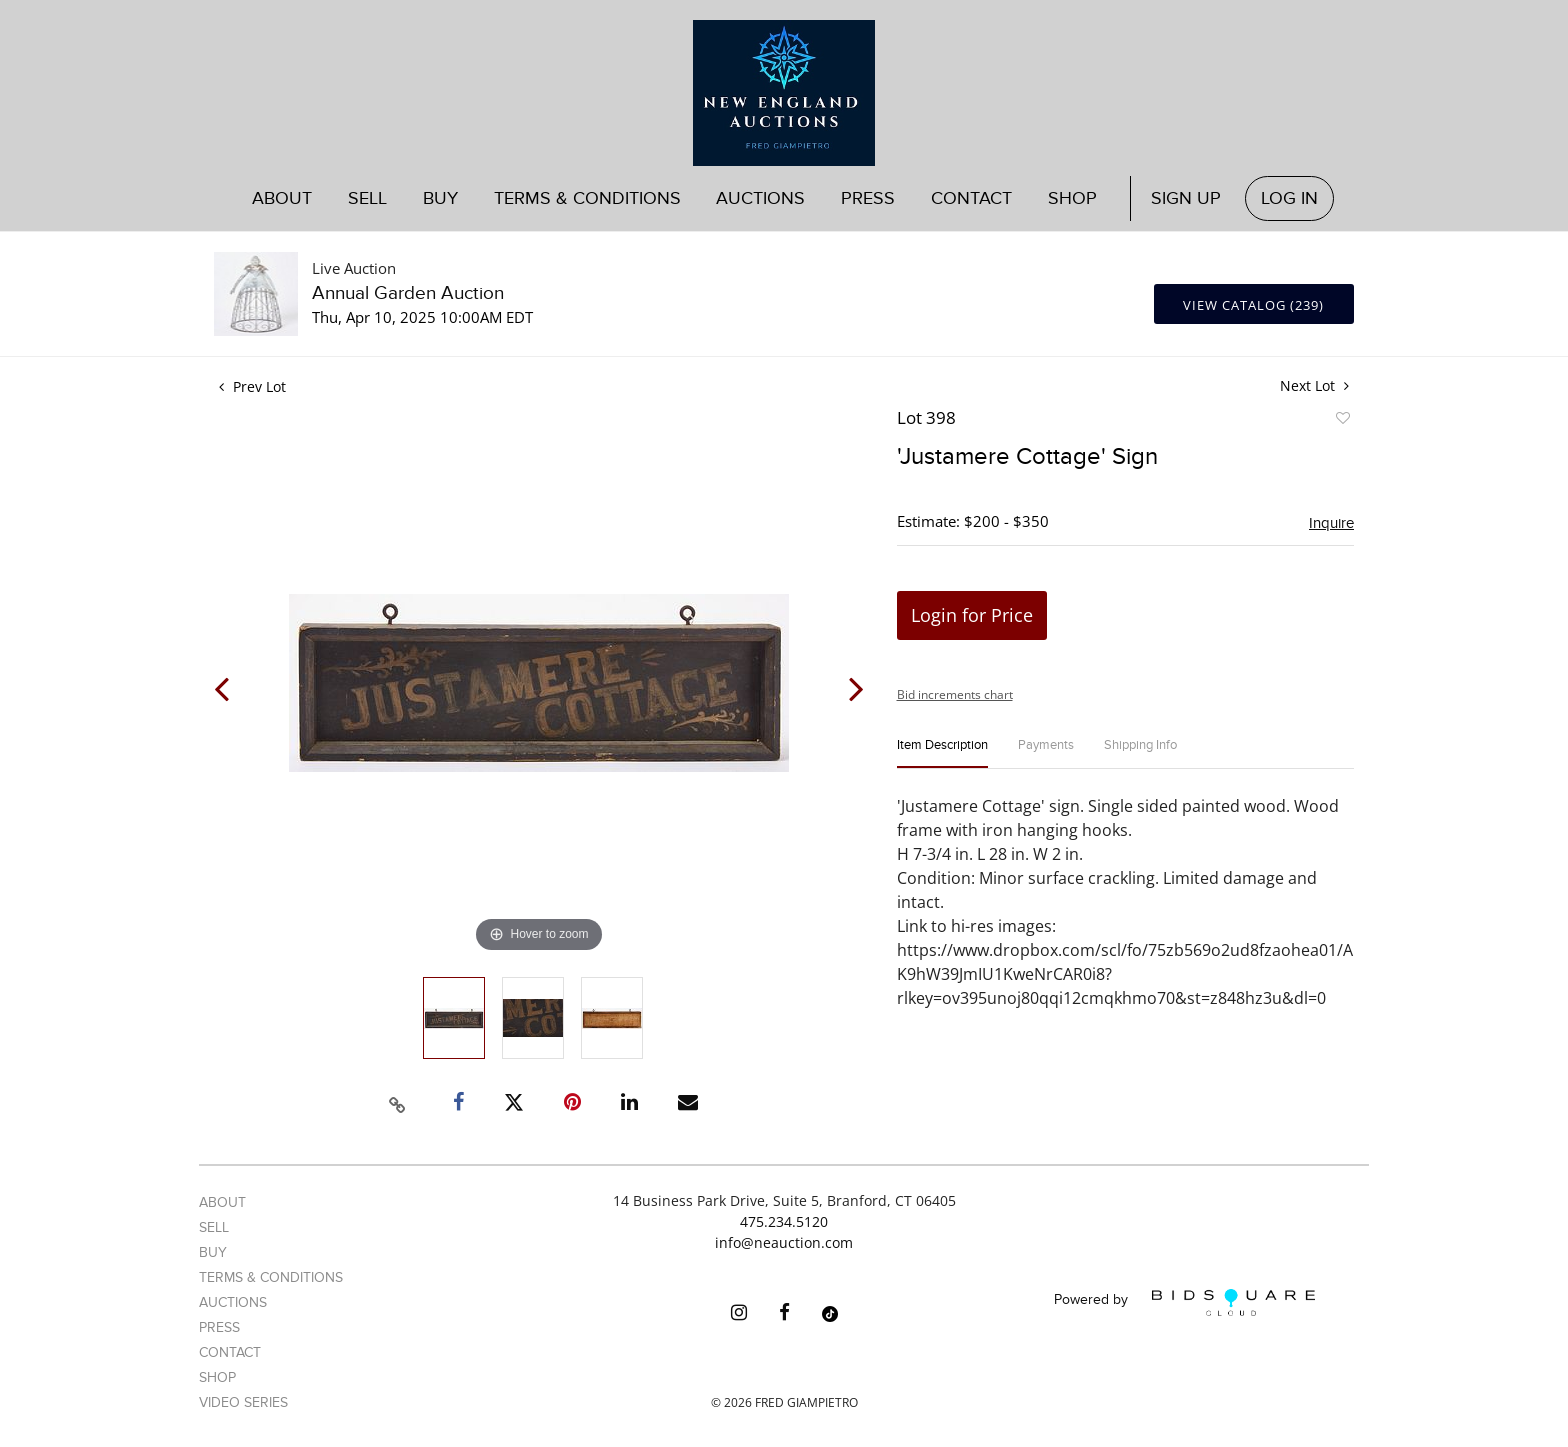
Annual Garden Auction (408, 293)
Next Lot (1314, 385)
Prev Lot (252, 386)
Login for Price (972, 615)
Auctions (760, 198)
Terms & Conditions (587, 198)
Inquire (1331, 523)
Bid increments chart (955, 694)
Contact (971, 198)
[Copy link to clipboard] (398, 1102)
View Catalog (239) (1253, 305)
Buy (440, 198)
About (282, 198)
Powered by (1184, 1302)
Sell (367, 198)
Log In (1289, 198)
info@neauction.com (784, 1242)
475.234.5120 (784, 1221)
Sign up (1186, 198)
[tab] (942, 753)
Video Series (243, 1402)
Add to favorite (1342, 421)
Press (868, 198)
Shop (1072, 198)
